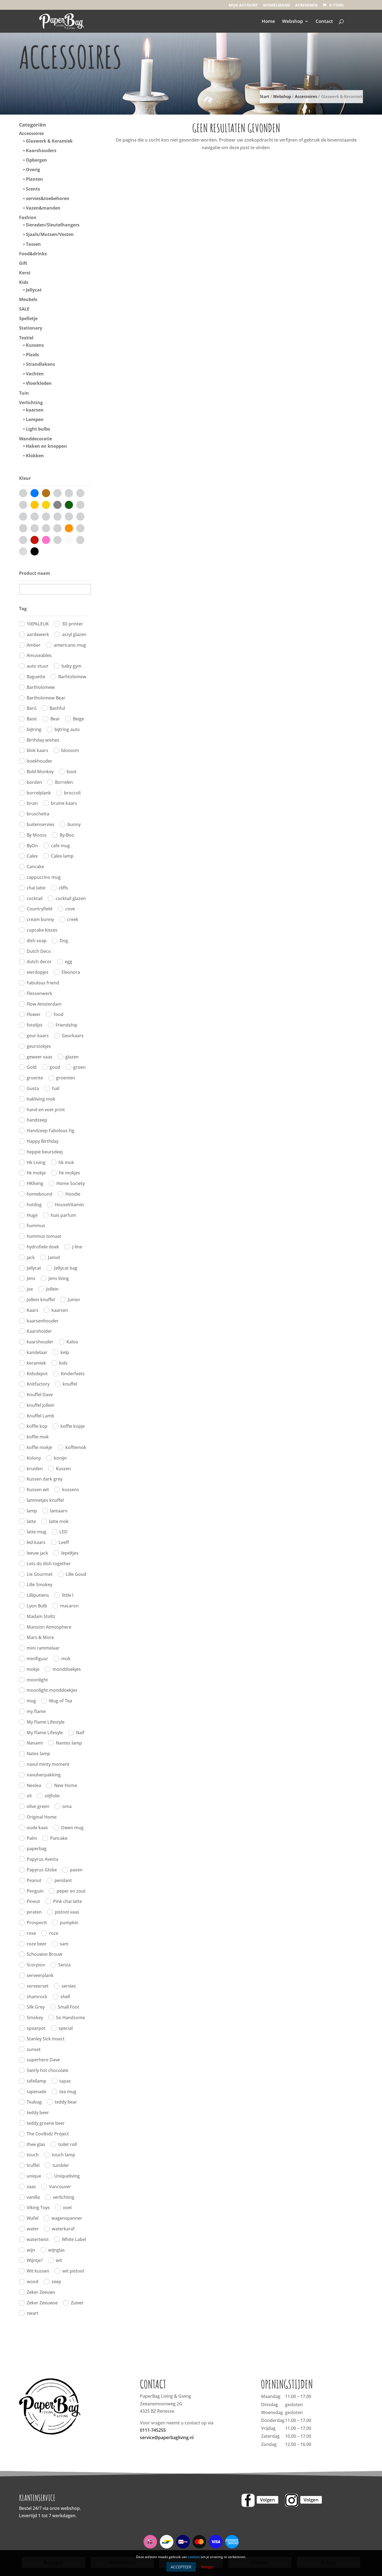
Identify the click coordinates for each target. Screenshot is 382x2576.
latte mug (36, 1532)
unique (34, 2176)
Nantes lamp (69, 1743)
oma (67, 1806)
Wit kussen (38, 2271)
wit (59, 2260)
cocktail (34, 898)
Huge (32, 1215)
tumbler (61, 2165)
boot (72, 772)
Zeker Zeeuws (41, 2292)
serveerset (37, 1986)
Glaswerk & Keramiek (49, 141)
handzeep (37, 1120)
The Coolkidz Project (48, 2134)
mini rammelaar (43, 1648)
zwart (32, 2313)
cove (70, 909)
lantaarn (59, 1511)
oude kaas (37, 1828)
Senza (64, 1965)
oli (29, 1796)
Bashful (57, 708)
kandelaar (37, 1352)
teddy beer (38, 2113)
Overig (33, 170)
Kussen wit (38, 1490)
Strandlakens (40, 364)
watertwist (38, 2239)
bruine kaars (64, 803)
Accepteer (181, 2566)
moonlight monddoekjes (52, 1690)
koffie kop (37, 1426)
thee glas (36, 2144)
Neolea (34, 1785)
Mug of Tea (60, 1701)
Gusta (33, 1088)
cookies (194, 2556)
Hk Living (36, 1162)
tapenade (36, 2092)
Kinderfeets (73, 1374)
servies (69, 1986)
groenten (65, 1078)
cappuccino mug (44, 877)
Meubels (28, 299)
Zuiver (77, 2303)
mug (31, 1701)
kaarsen (35, 410)
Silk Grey (36, 2007)
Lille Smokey (39, 1585)
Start (264, 96)
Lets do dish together (49, 1564)
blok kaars (37, 750)
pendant (63, 1880)
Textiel (26, 338)
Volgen (267, 2500)
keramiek (36, 1363)
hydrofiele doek (43, 1247)
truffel (33, 2165)
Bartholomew (41, 687)
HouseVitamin (69, 1205)
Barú (31, 708)
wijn (31, 2250)
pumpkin (69, 1923)
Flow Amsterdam (44, 1004)
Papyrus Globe (42, 1870)
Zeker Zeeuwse (42, 2303)
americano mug (70, 645)
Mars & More (40, 1637)
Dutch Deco (39, 951)
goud (55, 1067)
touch (33, 2155)
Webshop (292, 21)
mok (66, 1659)
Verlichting (31, 403)
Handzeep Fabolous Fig (50, 1131)
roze (53, 1933)
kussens (70, 1490)
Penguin (35, 1891)
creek (72, 919)
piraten (34, 1912)
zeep (56, 2282)
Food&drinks (33, 254)
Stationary (30, 328)
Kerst (24, 273)
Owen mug (72, 1828)
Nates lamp (38, 1754)
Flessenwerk (39, 993)
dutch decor (39, 962)
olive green (38, 1806)
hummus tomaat (44, 1236)
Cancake (35, 867)
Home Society (70, 1183)
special (66, 2028)
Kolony (34, 1458)
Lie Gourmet (40, 1574)
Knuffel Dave (40, 1395)
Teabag (34, 2102)
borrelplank (39, 793)
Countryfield (39, 909)
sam (64, 1944)
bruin (32, 803)
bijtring (34, 729)
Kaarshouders (41, 150)
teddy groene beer (46, 2123)
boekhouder (39, 761)
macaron (69, 1606)
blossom (70, 750)
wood (32, 2282)
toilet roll (67, 2144)
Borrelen (64, 782)
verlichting (63, 2197)
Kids (23, 282)
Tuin (24, 393)
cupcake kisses (42, 930)
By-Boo (67, 835)
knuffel (70, 1384)
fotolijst (34, 1025)
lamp (32, 1511)
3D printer (72, 624)
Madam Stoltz (41, 1616)
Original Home (42, 1817)
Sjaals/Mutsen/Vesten (50, 234)
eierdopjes (37, 972)
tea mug (67, 2092)
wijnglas (56, 2250)
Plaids (32, 355)
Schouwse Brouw (44, 1954)
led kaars (36, 1542)
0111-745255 (153, 2430)
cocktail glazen (71, 898)
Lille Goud (76, 1574)
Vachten (35, 374)
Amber (34, 645)
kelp (64, 1352)
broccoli (72, 793)
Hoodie (72, 1194)
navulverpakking (44, 1775)
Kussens (35, 345)
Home (268, 21)
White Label (74, 2239)
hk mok (66, 1162)
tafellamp (36, 2081)
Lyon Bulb (37, 1606)
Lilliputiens (38, 1595)
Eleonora (71, 972)
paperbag (37, 1849)
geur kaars (38, 1036)
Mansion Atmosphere (49, 1627)
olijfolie (52, 1796)
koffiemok (75, 1447)
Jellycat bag (65, 1268)
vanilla (33, 2197)
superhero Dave (43, 2060)
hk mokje (36, 1173)
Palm (32, 1838)
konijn (60, 1458)
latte (31, 1521)
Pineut (33, 1901)
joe (30, 1289)
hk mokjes (69, 1173)
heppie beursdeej (45, 1152)
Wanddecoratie (35, 439)
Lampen (35, 419)
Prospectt (37, 1923)
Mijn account (243, 5)
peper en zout (71, 1891)
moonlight (37, 1680)
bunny (74, 824)
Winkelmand (276, 5)
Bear (55, 719)
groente (35, 1078)
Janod (54, 1257)
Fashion (27, 217)
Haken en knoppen (46, 446)
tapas (65, 2081)
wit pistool (73, 2271)
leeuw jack (37, 1553)
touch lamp (63, 2155)
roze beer (37, 1944)
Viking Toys (38, 2207)
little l (67, 1595)
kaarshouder (40, 1342)
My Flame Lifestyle (46, 1722)
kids (63, 1363)
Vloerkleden (39, 383)
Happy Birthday (43, 1141)
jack (31, 1257)
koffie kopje (72, 1426)
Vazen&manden (43, 208)
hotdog (34, 1205)
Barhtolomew (72, 677)
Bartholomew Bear (46, 698)
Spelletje (28, 318)
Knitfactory (38, 1384)
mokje (33, 1669)
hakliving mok (41, 1099)
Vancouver (60, 2187)
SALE (24, 309)
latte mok (59, 1521)
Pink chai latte (67, 1901)
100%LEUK (38, 624)
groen (79, 1067)
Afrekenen (306, 5)
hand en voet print (46, 1110)
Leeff (64, 1542)
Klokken (35, 456)
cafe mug (60, 846)
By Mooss (37, 835)
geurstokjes (39, 1046)
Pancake (59, 1838)
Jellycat (34, 290)
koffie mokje (39, 1447)
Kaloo (72, 1342)
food (58, 1014)
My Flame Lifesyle (45, 1733)
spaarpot (36, 2028)
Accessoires (306, 96)
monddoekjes (67, 1669)
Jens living (58, 1278)
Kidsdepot (37, 1374)
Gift (23, 263)
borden (34, 782)
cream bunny (40, 919)
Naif (80, 1733)
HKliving (35, 1183)
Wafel (32, 2218)
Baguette (36, 677)
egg (68, 962)
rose (31, 1933)
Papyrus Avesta (42, 1859)
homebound (39, 1194)
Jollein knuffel (41, 1300)
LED (63, 1532)
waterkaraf (63, 2229)
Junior (74, 1300)
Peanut (34, 1880)
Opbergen (36, 160)
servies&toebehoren (47, 198)
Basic (32, 719)
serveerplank (40, 1975)
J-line (77, 1247)
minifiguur (37, 1659)
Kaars (32, 1310)
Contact (324, 21)
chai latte (36, 888)
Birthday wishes (43, 740)
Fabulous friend (43, 983)
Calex (32, 856)
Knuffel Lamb (40, 1416)
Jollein (52, 1289)
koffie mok (38, 1437)
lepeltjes (69, 1553)
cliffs (63, 888)
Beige (78, 719)
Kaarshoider (39, 1331)
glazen (72, 1057)
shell (65, 1997)
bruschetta (38, 814)
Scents (33, 189)
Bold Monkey (40, 772)
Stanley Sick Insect (46, 2039)
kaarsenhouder (43, 1321)
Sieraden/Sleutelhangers (53, 225)
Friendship (66, 1025)
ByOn (32, 846)
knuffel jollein (40, 1405)
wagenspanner (66, 2218)
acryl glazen (74, 634)
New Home (65, 1785)
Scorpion (36, 1965)
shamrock (37, 1997)
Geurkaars (73, 1036)
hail (55, 1088)
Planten (34, 179)
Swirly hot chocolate (47, 2070)
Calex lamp (62, 856)
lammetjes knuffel (45, 1500)
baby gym (71, 666)
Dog (64, 941)
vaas (31, 2187)
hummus (36, 1226)
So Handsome (70, 2018)
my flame (36, 1711)
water (33, 2229)
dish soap (37, 941)
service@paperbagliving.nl (167, 2437)
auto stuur (37, 666)
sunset (34, 2049)
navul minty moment (48, 1764)
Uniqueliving (67, 2176)
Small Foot (68, 2007)
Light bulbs (38, 429)
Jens (31, 1278)
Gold (31, 1067)
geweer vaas (39, 1057)
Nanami (35, 1743)
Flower (34, 1014)
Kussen (63, 1469)
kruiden (35, 1469)
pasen (76, 1870)
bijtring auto (67, 729)
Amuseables (39, 655)
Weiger (207, 2566)
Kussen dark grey (44, 1479)
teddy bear (66, 2102)
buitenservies (40, 824)
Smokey (35, 2018)
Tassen (33, 244)
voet (67, 2207)
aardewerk (38, 634)
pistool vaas (67, 1912)
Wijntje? (35, 2260)
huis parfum (63, 1215)
